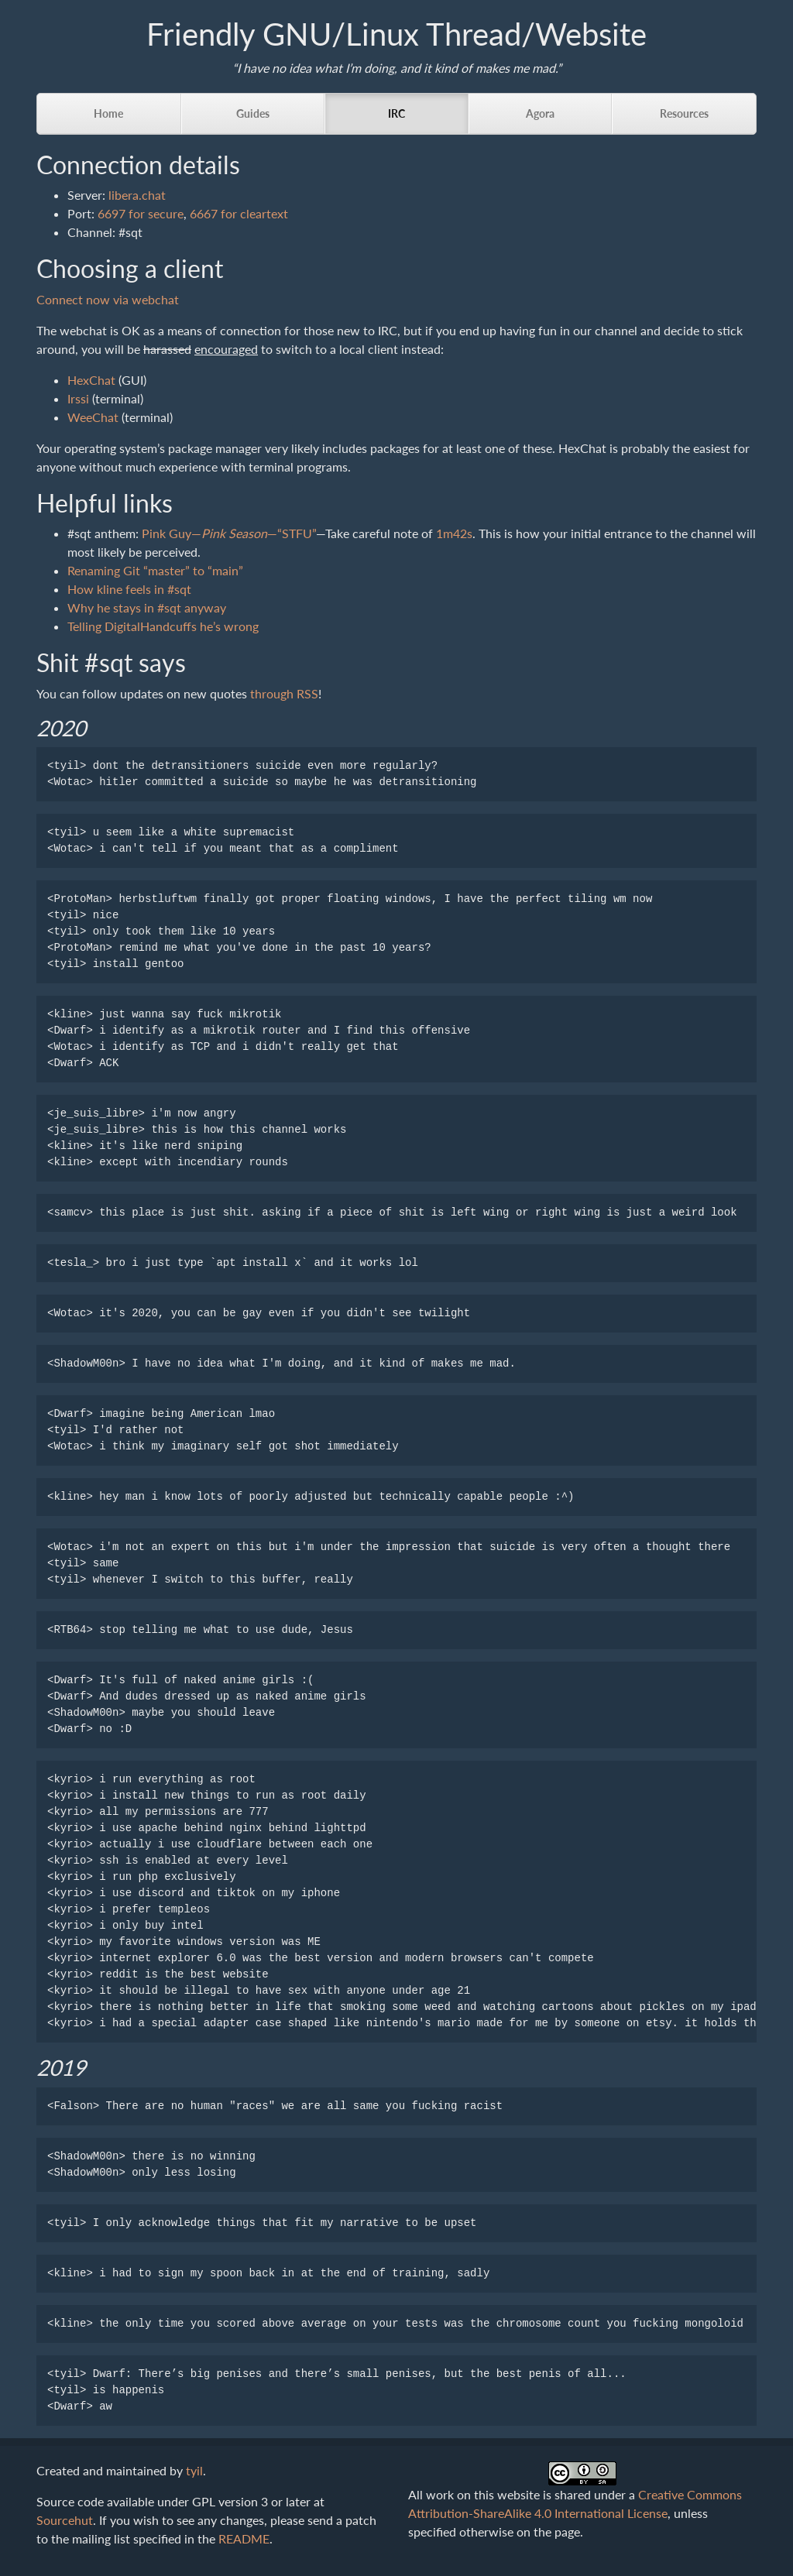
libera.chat (137, 194)
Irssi (78, 398)
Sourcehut (64, 2520)
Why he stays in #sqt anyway (146, 607)
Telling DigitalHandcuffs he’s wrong (163, 626)
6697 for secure (141, 213)
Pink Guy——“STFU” (229, 533)
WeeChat (92, 417)
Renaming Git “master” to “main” (155, 570)
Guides (252, 113)
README (243, 2538)
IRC (396, 113)
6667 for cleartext (239, 213)
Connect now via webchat (107, 299)
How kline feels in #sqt (129, 588)
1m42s (454, 533)
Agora (540, 113)
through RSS (284, 693)
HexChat (91, 379)
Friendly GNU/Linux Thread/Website (396, 34)
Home (108, 113)
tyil (194, 2470)
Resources (684, 113)
